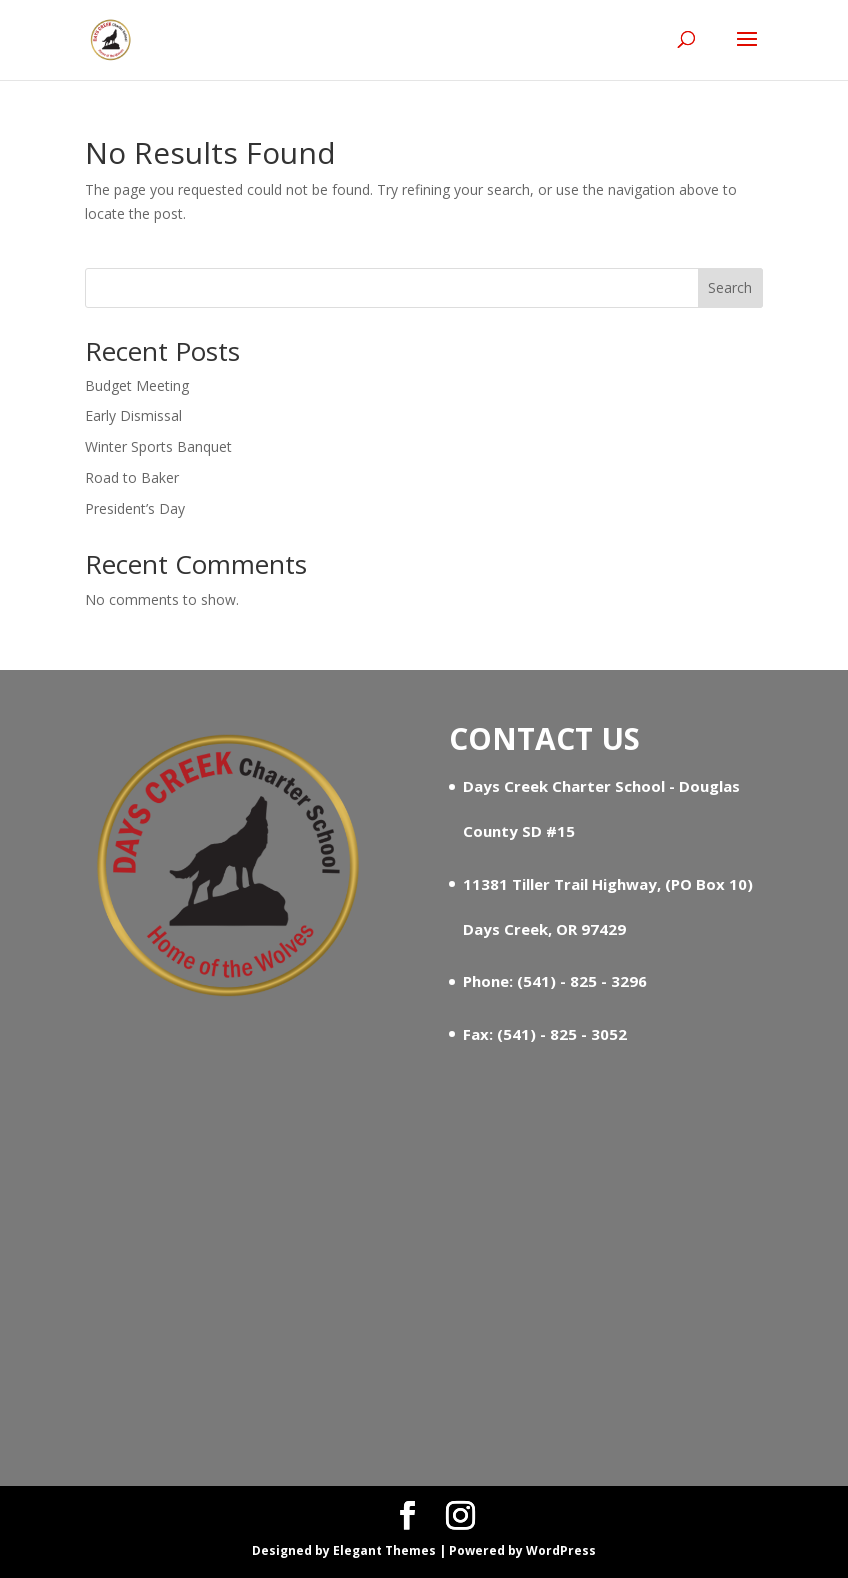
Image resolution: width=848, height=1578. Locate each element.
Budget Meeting (137, 385)
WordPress (561, 1550)
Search (730, 287)
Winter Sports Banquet (158, 446)
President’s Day (135, 508)
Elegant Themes (384, 1550)
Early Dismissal (133, 415)
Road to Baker (132, 477)
